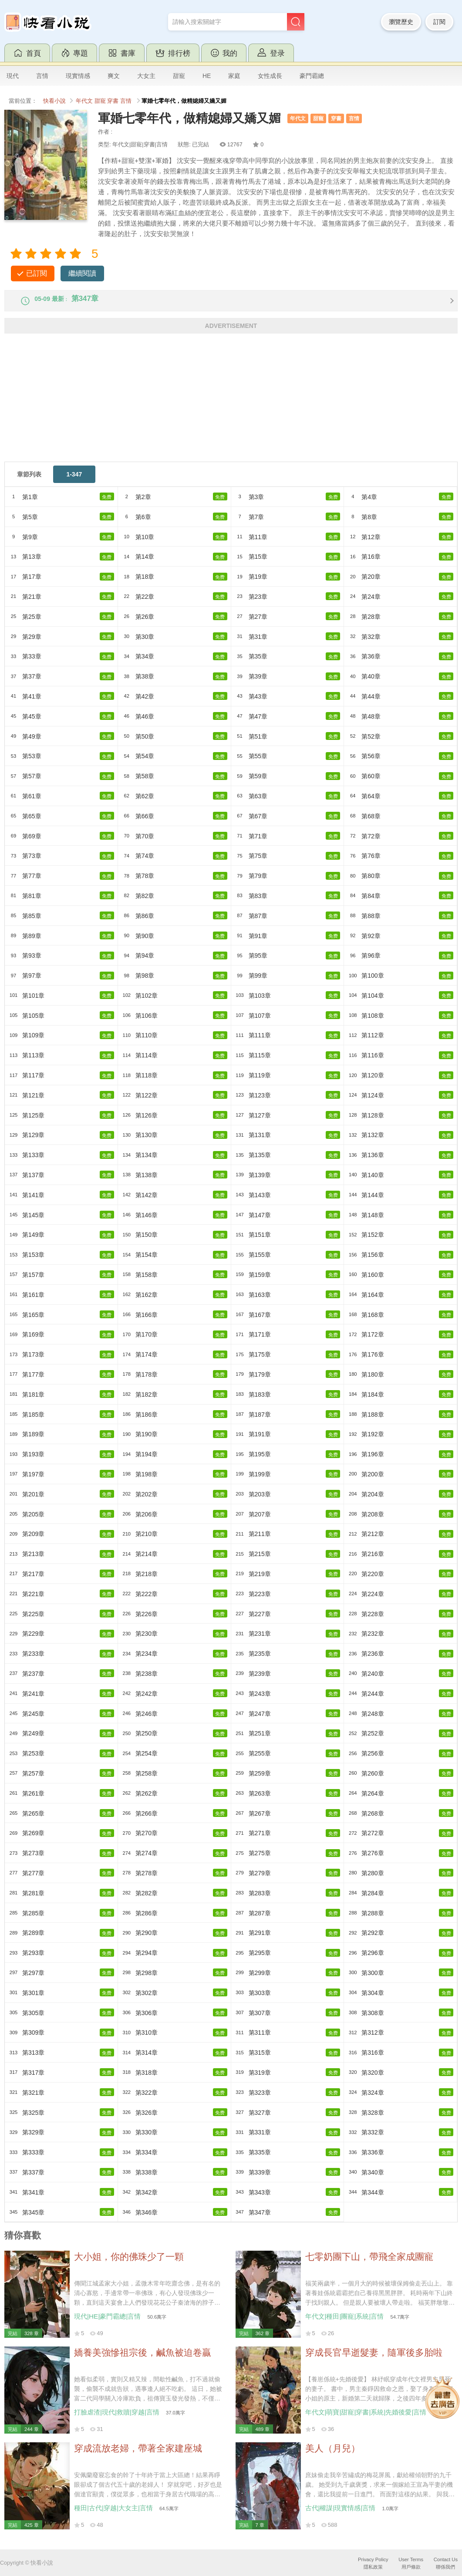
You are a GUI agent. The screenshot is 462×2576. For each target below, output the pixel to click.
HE (206, 75)
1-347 (74, 481)
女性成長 (270, 75)
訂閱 (439, 21)
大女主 (146, 75)
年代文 (84, 101)
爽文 (114, 75)
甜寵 (179, 75)
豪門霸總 (312, 75)
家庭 (234, 75)
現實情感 (78, 75)
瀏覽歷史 (401, 21)
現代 (13, 75)
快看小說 (54, 101)
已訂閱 (36, 273)
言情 (42, 75)
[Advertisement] (231, 408)
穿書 (112, 101)
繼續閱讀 (82, 273)
